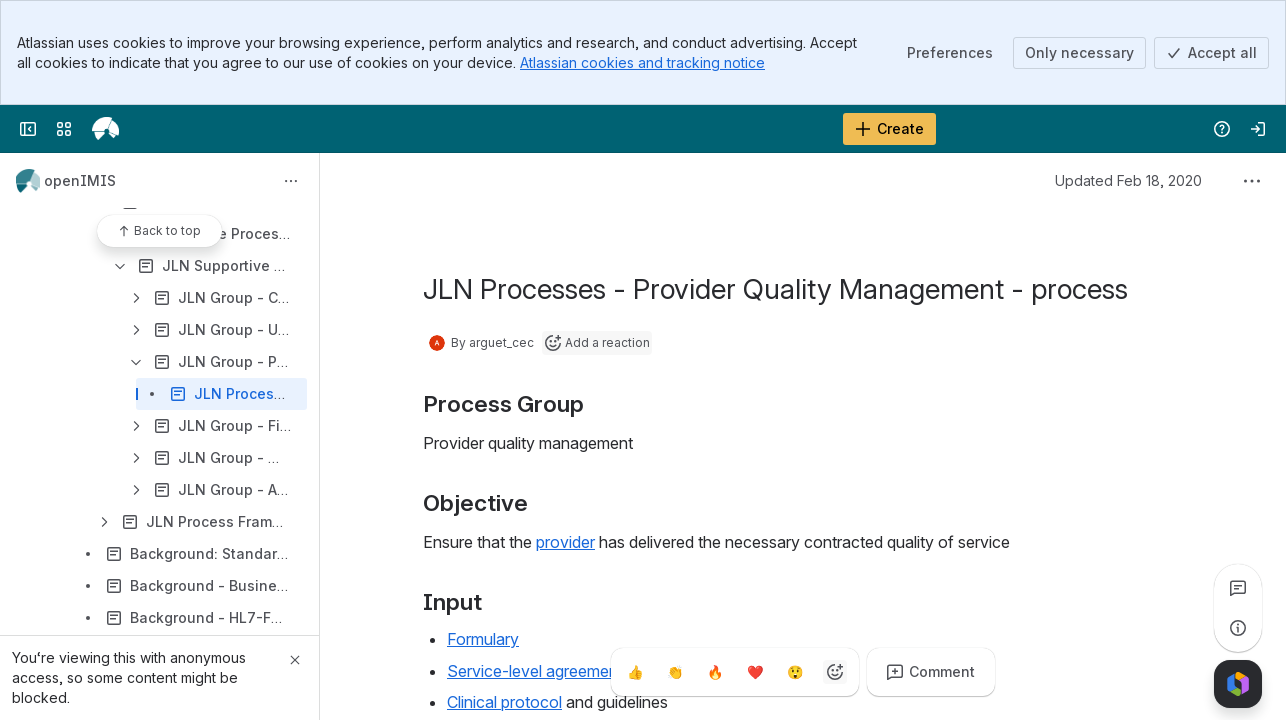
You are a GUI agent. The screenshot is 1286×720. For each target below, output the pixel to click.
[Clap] (675, 672)
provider (565, 542)
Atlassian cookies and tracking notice (642, 62)
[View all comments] (1238, 588)
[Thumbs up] (635, 672)
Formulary (483, 639)
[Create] (889, 129)
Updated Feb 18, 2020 (1128, 180)
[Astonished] (795, 672)
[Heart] (755, 672)
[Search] (592, 129)
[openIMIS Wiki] (105, 129)
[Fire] (715, 672)
